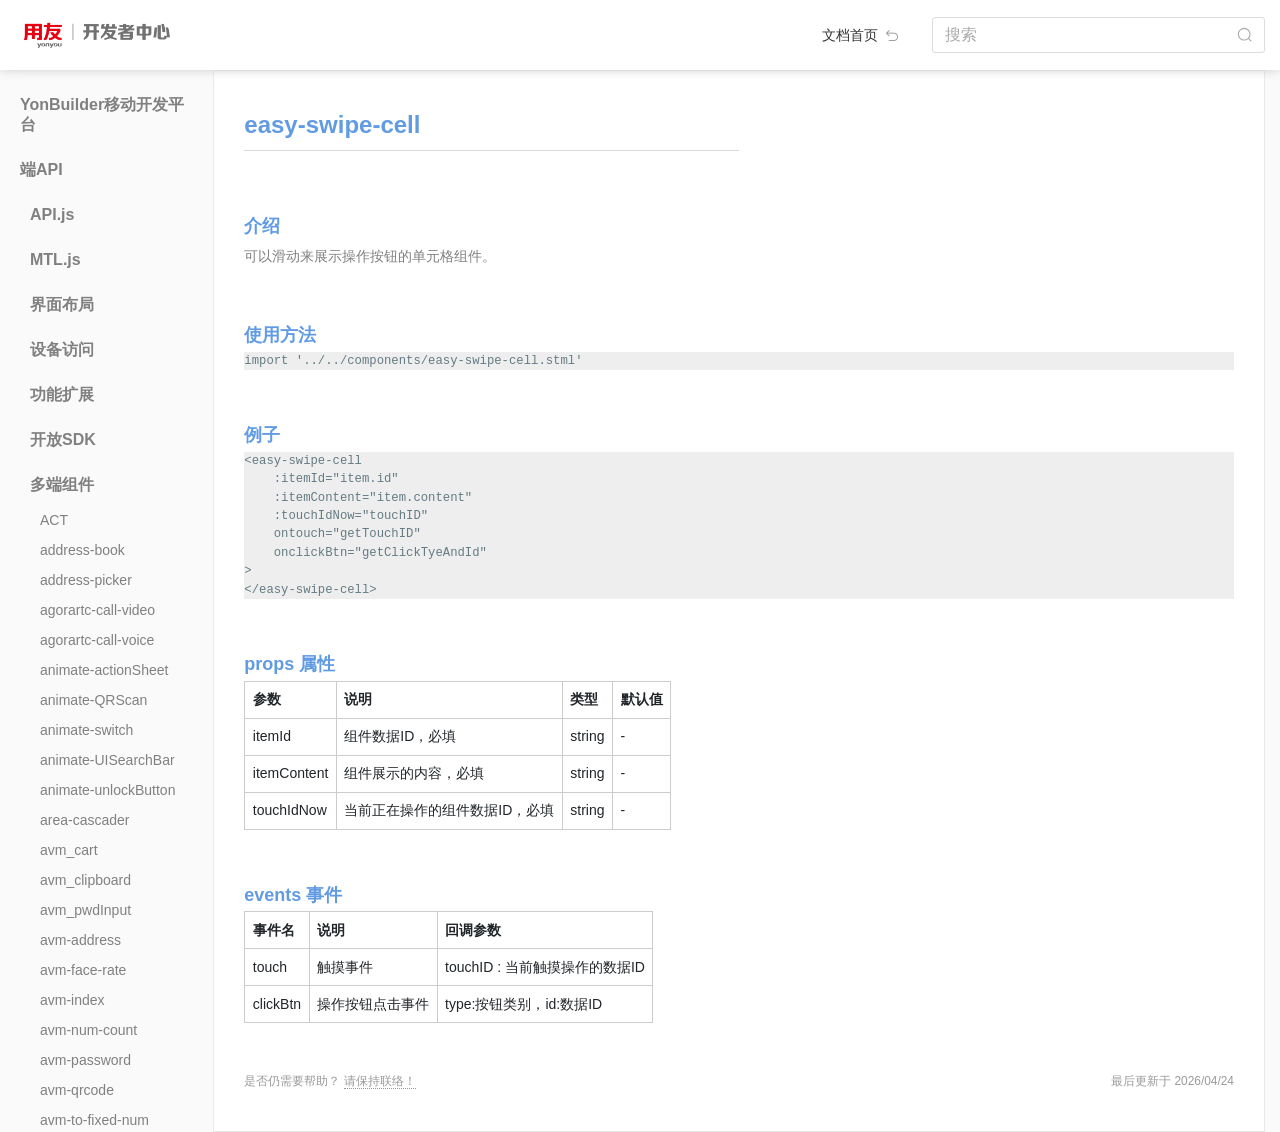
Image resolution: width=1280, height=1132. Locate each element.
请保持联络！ (380, 1081)
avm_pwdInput (85, 910)
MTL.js (55, 259)
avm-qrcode (77, 1090)
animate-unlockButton (107, 790)
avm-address (80, 940)
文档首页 (862, 35)
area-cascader (85, 820)
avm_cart (69, 850)
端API (41, 169)
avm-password (85, 1060)
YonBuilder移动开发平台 (102, 114)
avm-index (72, 1000)
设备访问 (62, 349)
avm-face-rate (83, 970)
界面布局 (62, 304)
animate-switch (86, 730)
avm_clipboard (85, 880)
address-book (82, 550)
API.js (52, 214)
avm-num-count (88, 1030)
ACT (54, 520)
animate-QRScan (93, 700)
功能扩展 (62, 394)
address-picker (86, 580)
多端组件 (62, 484)
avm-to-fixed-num (94, 1120)
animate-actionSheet (104, 670)
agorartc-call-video (97, 610)
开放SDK (63, 439)
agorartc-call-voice (97, 640)
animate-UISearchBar (107, 760)
